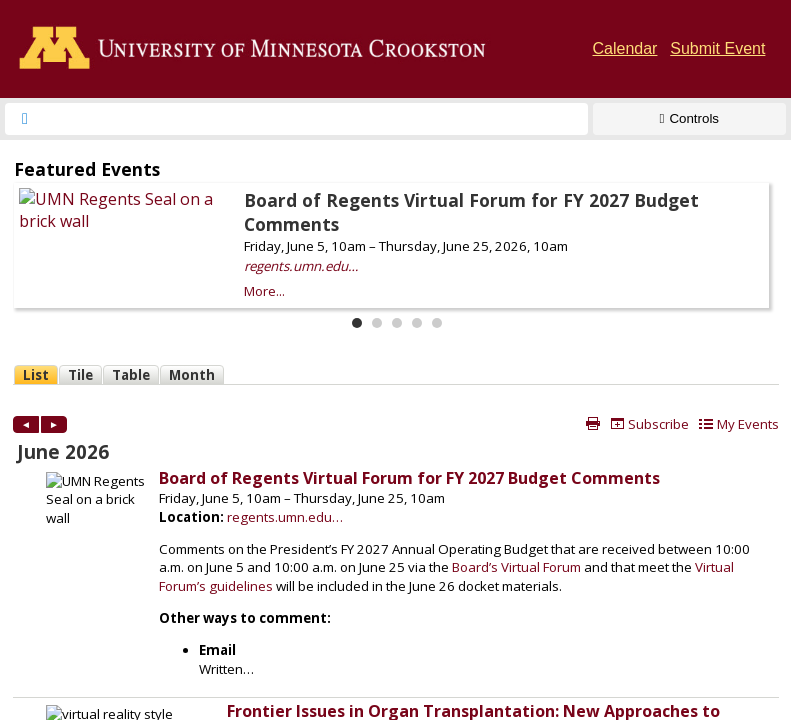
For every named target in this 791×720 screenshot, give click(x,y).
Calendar (625, 48)
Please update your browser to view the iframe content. (395, 242)
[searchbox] (314, 119)
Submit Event (717, 48)
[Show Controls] (689, 119)
